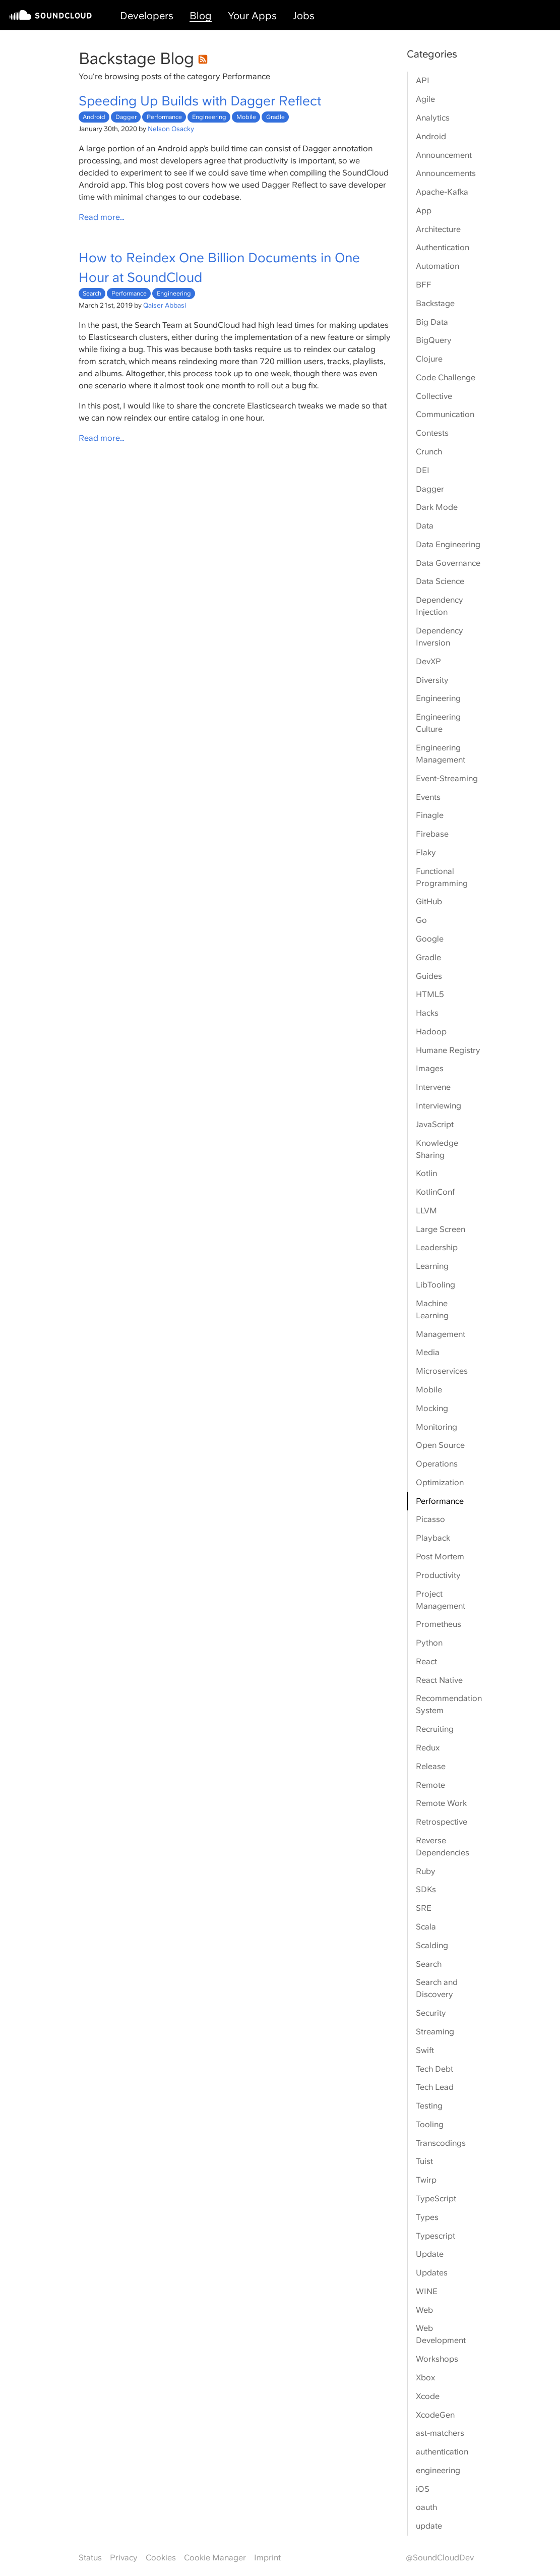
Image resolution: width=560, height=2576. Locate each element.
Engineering (209, 117)
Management (440, 1334)
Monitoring (436, 1427)
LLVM (426, 1210)
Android (94, 117)
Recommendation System (449, 1704)
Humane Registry (448, 1050)
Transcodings (441, 2143)
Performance (164, 117)
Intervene (433, 1087)
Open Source (440, 1445)
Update (430, 2254)
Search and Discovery (437, 1988)
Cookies (161, 2557)
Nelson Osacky (171, 129)
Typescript (435, 2236)
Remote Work (441, 1803)
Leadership (437, 1247)
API (422, 80)
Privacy (124, 2557)
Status (90, 2557)
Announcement (444, 155)
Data (424, 526)
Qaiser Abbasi (164, 305)
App (423, 210)
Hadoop (431, 1031)
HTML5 (430, 994)
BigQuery (434, 340)
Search (92, 293)
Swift (425, 2050)
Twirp (426, 2180)
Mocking (432, 1408)
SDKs (426, 1889)
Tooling (430, 2124)
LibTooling (435, 1285)
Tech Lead (435, 2087)
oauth (426, 2507)
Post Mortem (440, 1556)
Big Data (432, 322)
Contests (432, 433)
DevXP (428, 661)
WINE (427, 2291)
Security (431, 2013)
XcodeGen (435, 2415)
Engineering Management (440, 754)
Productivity (438, 1575)
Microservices (442, 1371)
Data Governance (448, 563)
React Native (439, 1680)
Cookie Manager (215, 2557)
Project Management (440, 1600)
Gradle (275, 117)
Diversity (432, 680)
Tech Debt (434, 2069)
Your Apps (252, 16)
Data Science (440, 581)
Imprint (267, 2557)
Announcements (446, 173)
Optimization (440, 1482)
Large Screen (440, 1229)
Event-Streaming (447, 778)
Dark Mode (437, 507)
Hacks (427, 1013)
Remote (430, 1785)
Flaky (426, 852)
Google (430, 939)
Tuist (424, 2161)
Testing (429, 2106)
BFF (423, 284)
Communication (445, 414)
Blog (201, 16)
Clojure (429, 359)
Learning (432, 1266)
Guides (429, 976)
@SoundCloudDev (440, 2557)
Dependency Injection (439, 606)
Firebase (432, 834)
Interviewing (438, 1105)
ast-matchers (440, 2433)
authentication (442, 2451)
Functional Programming (442, 877)
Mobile (246, 117)
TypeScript (436, 2198)
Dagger (126, 117)
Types (427, 2217)
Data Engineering (448, 544)
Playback (433, 1538)
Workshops (437, 2359)
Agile (425, 99)
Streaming (435, 2031)
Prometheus (438, 1624)
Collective (434, 396)
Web (424, 2310)
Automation (437, 266)
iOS (422, 2489)
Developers (146, 16)
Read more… (102, 217)
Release (431, 1766)
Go (421, 920)
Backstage (435, 303)
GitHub (429, 901)
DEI (422, 470)
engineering (438, 2470)
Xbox (425, 2377)
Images (430, 1068)
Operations (437, 1464)
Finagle (430, 815)
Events (428, 797)
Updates (432, 2272)
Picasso (430, 1519)
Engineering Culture (438, 723)
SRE (423, 1908)
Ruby (425, 1871)
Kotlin (426, 1173)
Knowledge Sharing (437, 1149)
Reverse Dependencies (442, 1846)
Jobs (304, 16)
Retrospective (441, 1822)
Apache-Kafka (442, 192)
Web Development (441, 2334)
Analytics (433, 118)
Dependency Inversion (439, 637)
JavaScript (435, 1124)
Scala (426, 1926)
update (429, 2526)
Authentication (442, 247)
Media (428, 1352)
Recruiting (435, 1729)
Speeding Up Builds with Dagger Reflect (200, 100)
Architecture (438, 229)
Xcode (428, 2396)
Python (429, 1643)
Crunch (429, 451)
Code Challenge (445, 377)
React (426, 1661)
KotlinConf (435, 1192)
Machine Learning (432, 1309)
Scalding (432, 1945)
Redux (428, 1747)
